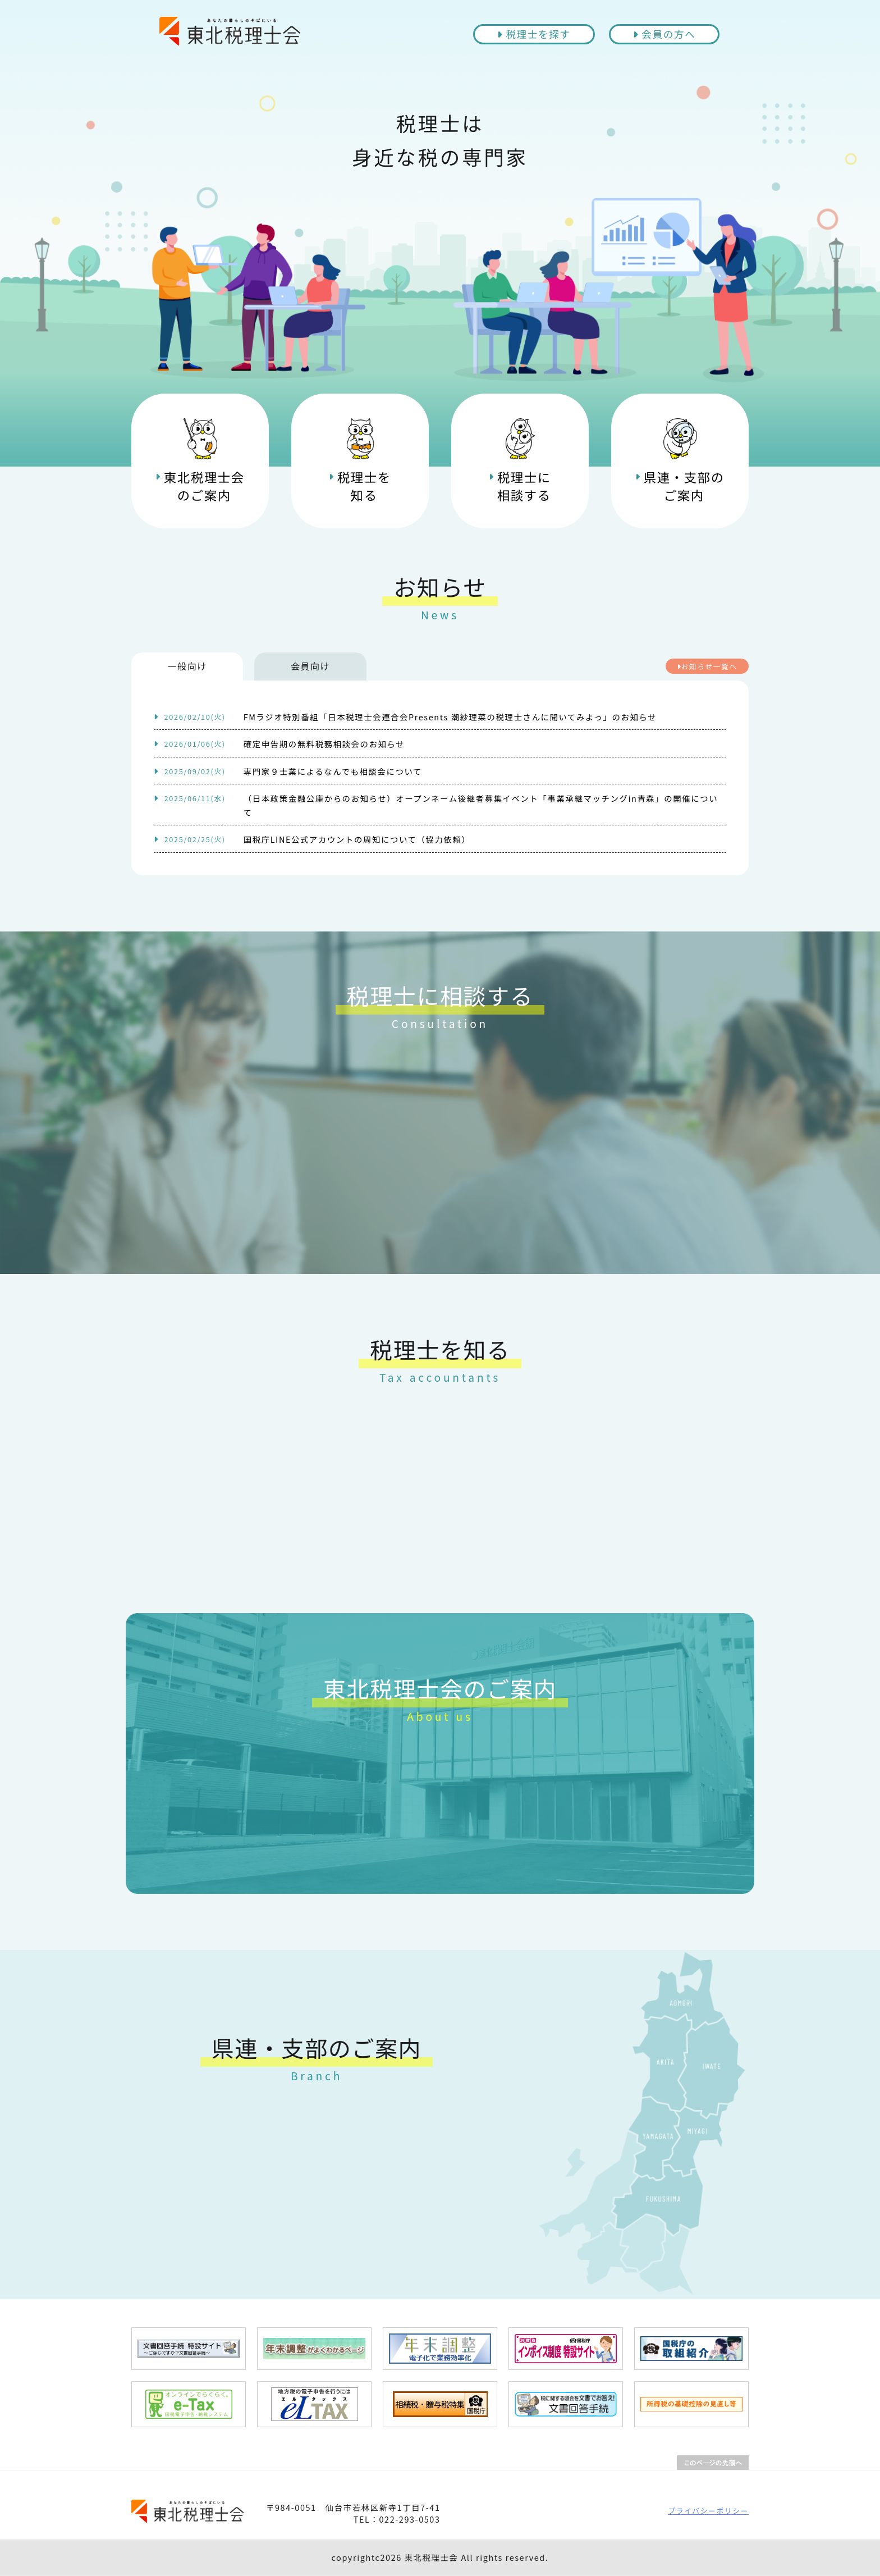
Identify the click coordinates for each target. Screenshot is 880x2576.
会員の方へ (664, 34)
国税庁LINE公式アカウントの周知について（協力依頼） (312, 839)
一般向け (187, 666)
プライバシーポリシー (708, 2510)
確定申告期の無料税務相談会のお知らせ (279, 744)
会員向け (311, 666)
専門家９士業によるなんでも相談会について (288, 771)
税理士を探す (534, 34)
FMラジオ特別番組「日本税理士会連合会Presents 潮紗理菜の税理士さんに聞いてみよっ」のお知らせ (405, 717)
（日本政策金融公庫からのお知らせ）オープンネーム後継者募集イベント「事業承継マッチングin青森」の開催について (436, 805)
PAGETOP (713, 2462)
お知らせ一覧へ (707, 666)
